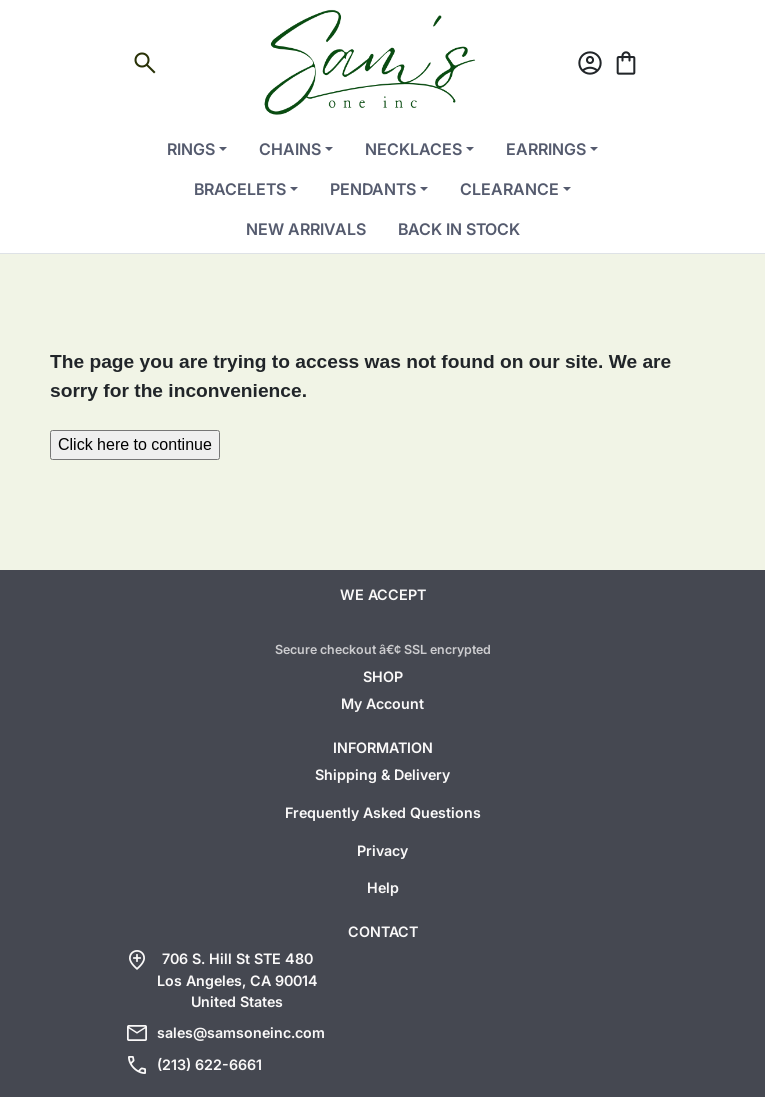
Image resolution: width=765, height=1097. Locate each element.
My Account (382, 703)
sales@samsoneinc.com (241, 1032)
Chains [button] (290, 149)
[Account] (590, 66)
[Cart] (626, 66)
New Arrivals (306, 229)
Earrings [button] (546, 149)
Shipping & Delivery (382, 774)
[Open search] (145, 66)
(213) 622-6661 (209, 1064)
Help (383, 887)
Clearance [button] (509, 189)
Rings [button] (191, 149)
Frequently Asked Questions (383, 812)
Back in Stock (459, 229)
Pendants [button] (373, 189)
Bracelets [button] (240, 189)
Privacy (382, 850)
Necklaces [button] (413, 149)
